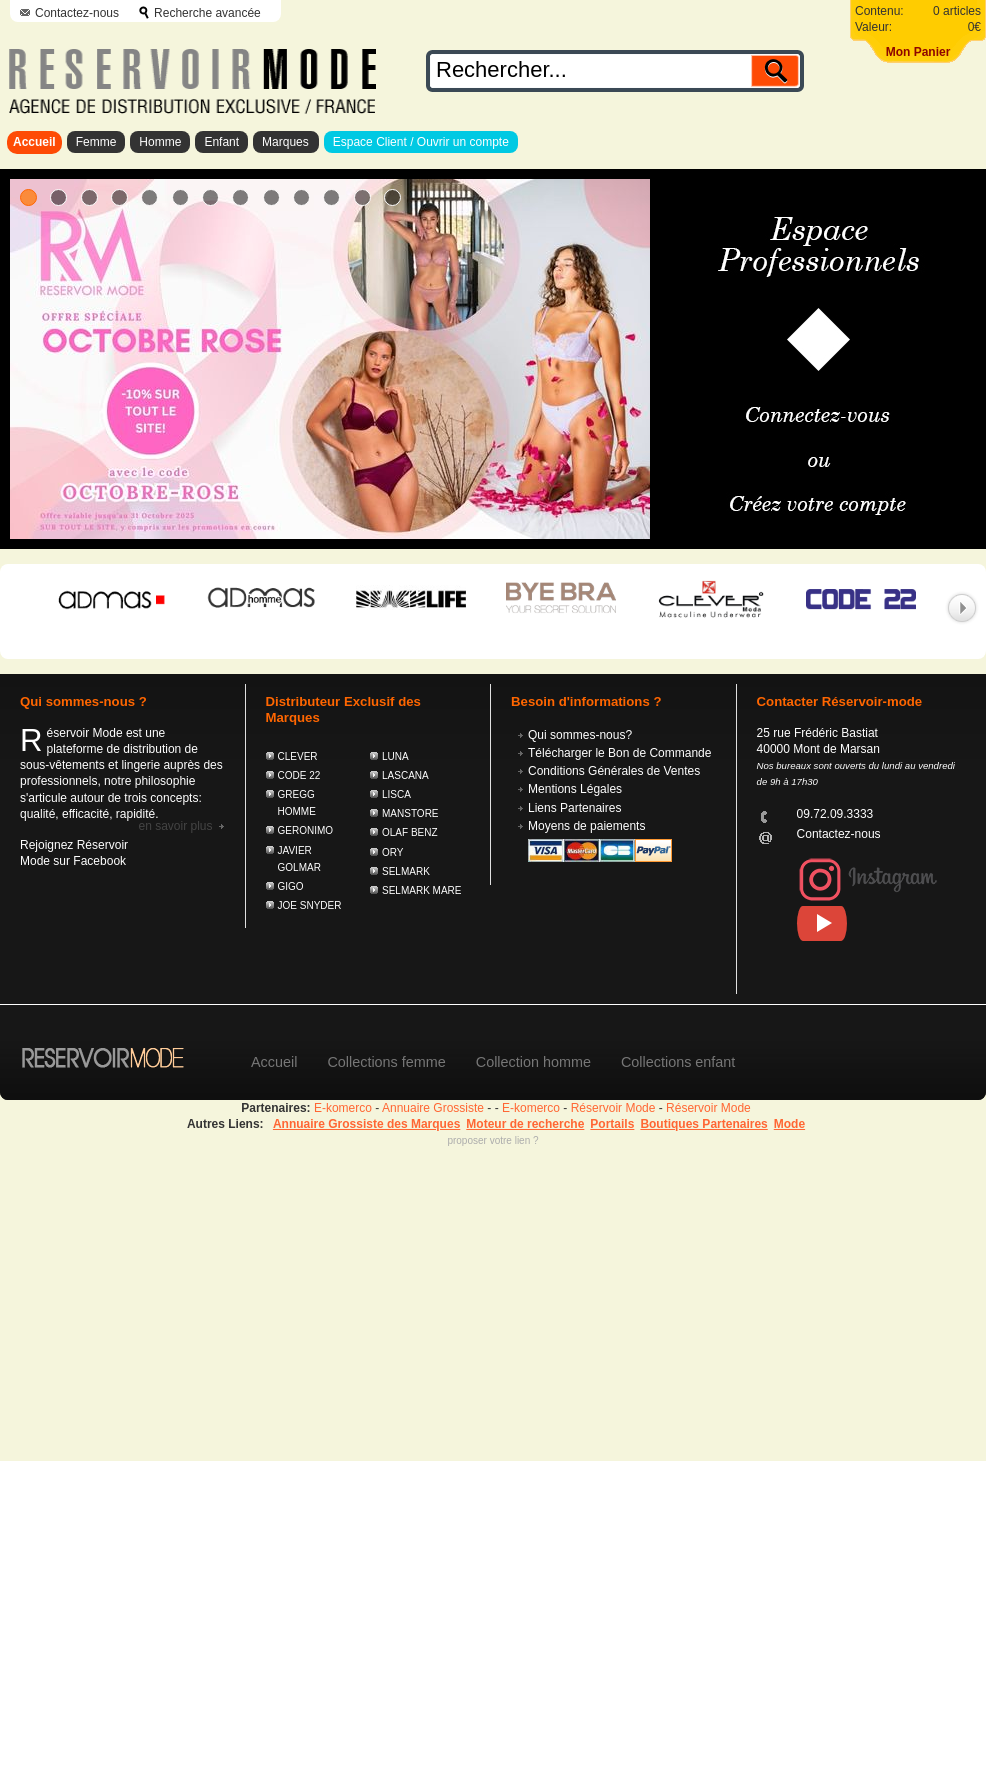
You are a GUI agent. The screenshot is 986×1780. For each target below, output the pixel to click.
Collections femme (386, 1062)
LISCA (396, 794)
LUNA (395, 756)
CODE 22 (299, 775)
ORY (393, 852)
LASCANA (405, 775)
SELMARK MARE (421, 890)
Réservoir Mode (613, 1108)
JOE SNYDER (310, 905)
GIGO (291, 886)
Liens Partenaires (574, 808)
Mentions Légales (575, 789)
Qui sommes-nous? (580, 735)
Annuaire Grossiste (433, 1108)
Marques (286, 142)
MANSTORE (410, 813)
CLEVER (298, 756)
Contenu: (879, 11)
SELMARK (406, 871)
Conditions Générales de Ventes (614, 771)
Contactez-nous (77, 13)
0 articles (957, 11)
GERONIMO (306, 830)
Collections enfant (678, 1062)
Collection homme (533, 1062)
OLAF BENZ (410, 832)
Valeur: (873, 27)
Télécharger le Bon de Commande (619, 753)
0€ (974, 27)
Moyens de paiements (586, 826)
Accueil (34, 142)
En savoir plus (175, 826)
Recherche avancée (207, 13)
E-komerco (343, 1108)
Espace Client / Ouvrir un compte (421, 142)
